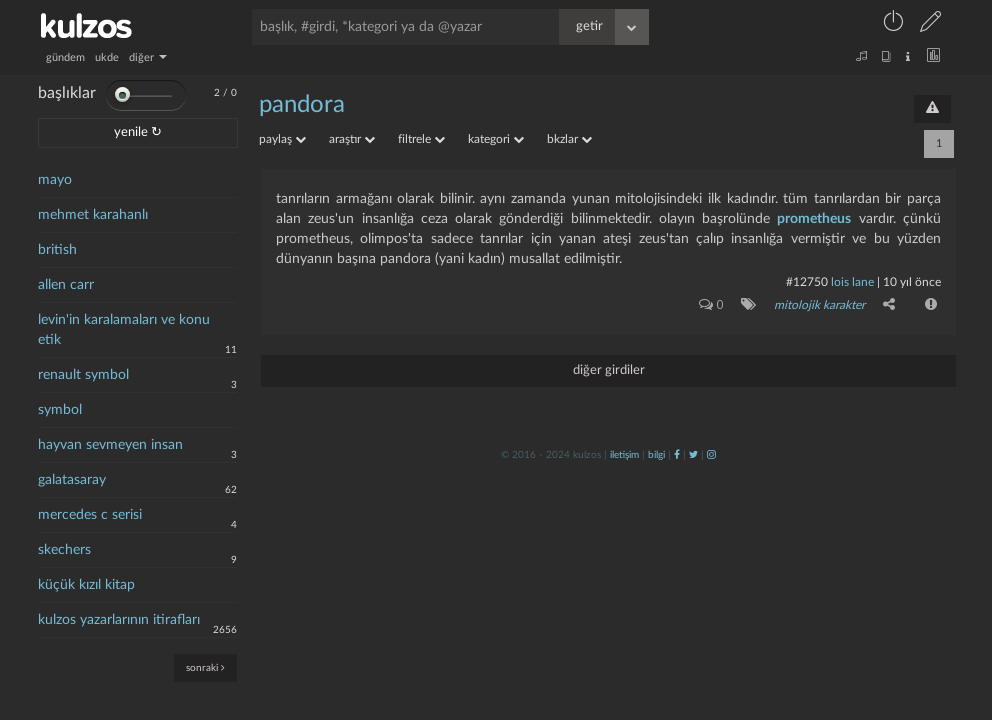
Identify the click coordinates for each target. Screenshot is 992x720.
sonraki (205, 667)
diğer (148, 57)
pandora (302, 105)
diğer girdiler (609, 370)
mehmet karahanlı (93, 215)
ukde (107, 57)
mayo (55, 180)
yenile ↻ (138, 132)
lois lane (852, 282)
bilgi (656, 455)
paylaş (282, 139)
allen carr (66, 285)
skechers (64, 550)
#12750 (807, 282)
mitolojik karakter (819, 305)
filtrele (421, 139)
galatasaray (72, 480)
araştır (352, 139)
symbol (60, 410)
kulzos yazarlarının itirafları (119, 620)
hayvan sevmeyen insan (110, 445)
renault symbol (83, 375)
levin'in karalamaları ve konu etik (124, 330)
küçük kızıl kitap (86, 585)
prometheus (814, 219)
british (57, 250)
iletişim (624, 455)
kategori (496, 139)
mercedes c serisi (90, 515)
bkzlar (569, 139)
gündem (65, 57)
